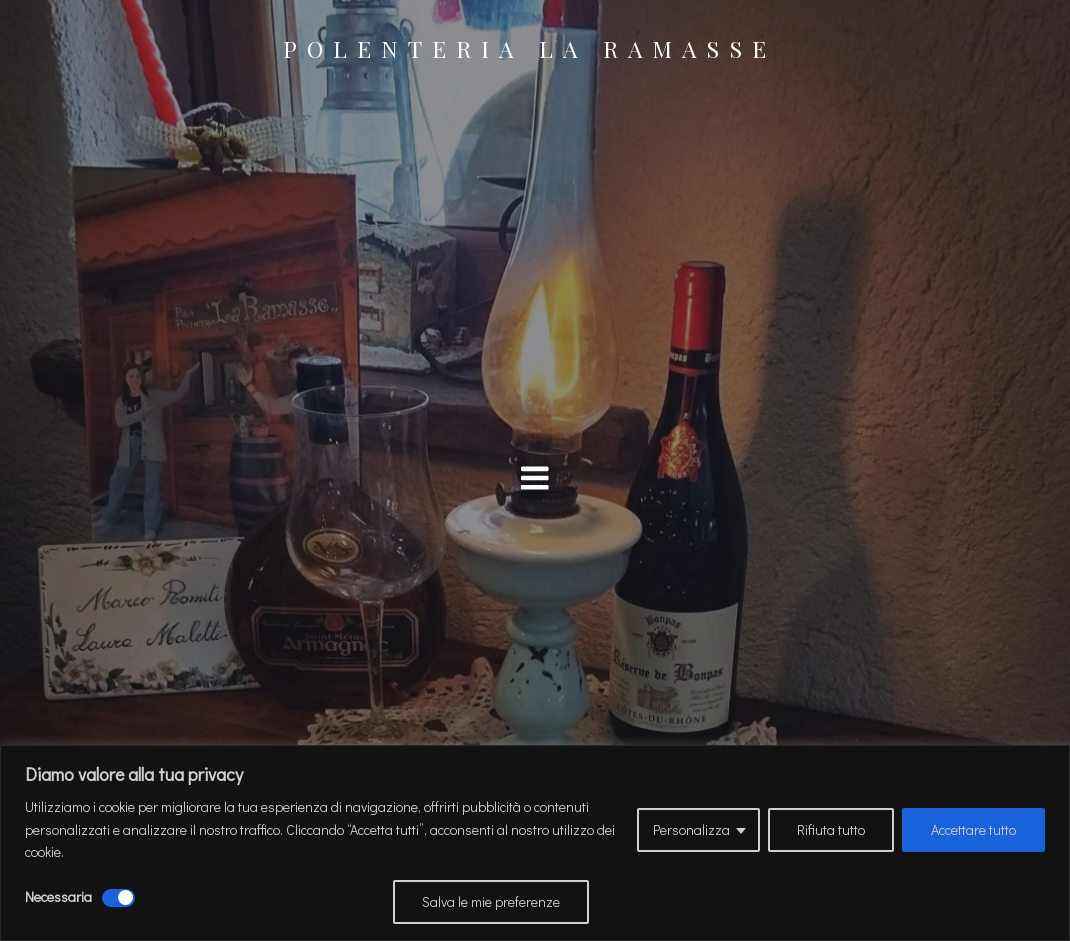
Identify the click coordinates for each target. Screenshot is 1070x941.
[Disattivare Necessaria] (118, 898)
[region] (535, 843)
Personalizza (691, 829)
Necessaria (58, 896)
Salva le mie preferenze (491, 901)
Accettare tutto (973, 829)
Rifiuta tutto (831, 829)
